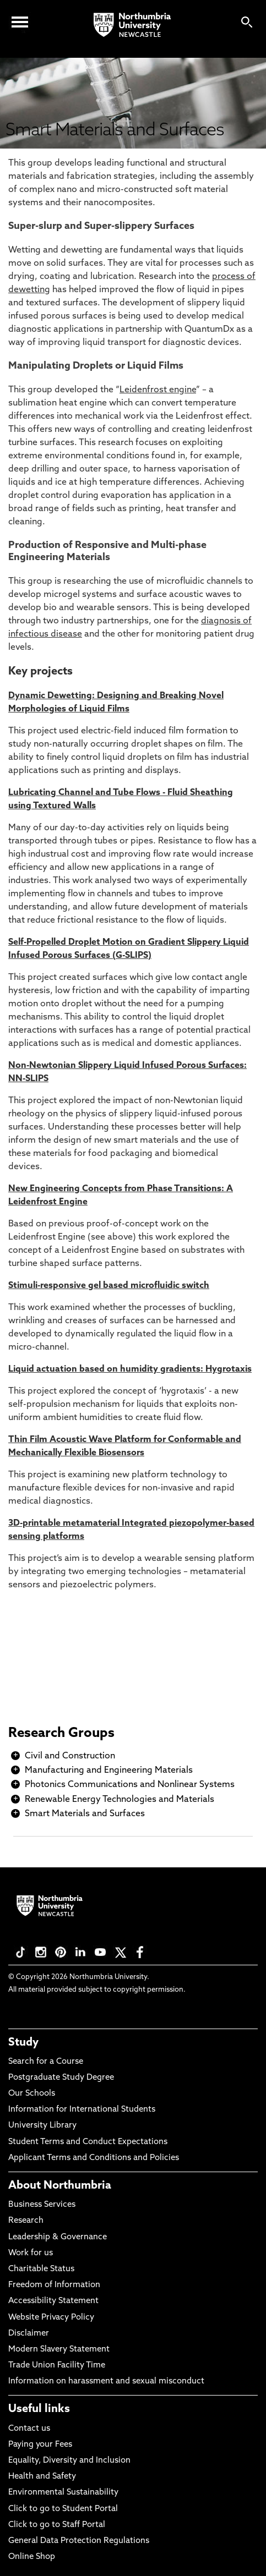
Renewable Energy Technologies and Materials (119, 1799)
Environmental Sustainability (63, 2493)
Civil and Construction (70, 1756)
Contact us (29, 2429)
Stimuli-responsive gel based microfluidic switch (108, 1285)
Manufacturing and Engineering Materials (109, 1770)
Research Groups (61, 1733)
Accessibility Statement (53, 2301)
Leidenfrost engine (158, 390)
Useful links (39, 2409)
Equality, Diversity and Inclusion (69, 2461)
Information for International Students (81, 2110)
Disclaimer (28, 2334)
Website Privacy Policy (51, 2318)
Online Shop (31, 2557)
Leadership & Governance (57, 2237)
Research (26, 2221)
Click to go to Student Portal (63, 2509)
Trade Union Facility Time (56, 2365)
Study (23, 2042)
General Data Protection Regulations (78, 2541)
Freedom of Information (54, 2285)
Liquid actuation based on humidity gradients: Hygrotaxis (130, 1369)
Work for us (30, 2253)
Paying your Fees (40, 2445)
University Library (42, 2126)
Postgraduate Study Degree (61, 2078)
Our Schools (31, 2094)
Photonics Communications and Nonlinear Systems (130, 1784)
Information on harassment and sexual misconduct (106, 2381)
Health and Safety (42, 2477)
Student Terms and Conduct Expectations (87, 2142)
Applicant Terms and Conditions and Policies (93, 2158)
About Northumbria (59, 2185)
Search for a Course (45, 2062)
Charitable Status (41, 2269)
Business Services (41, 2205)
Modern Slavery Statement (59, 2349)
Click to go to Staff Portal (56, 2525)
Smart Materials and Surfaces (85, 1814)
